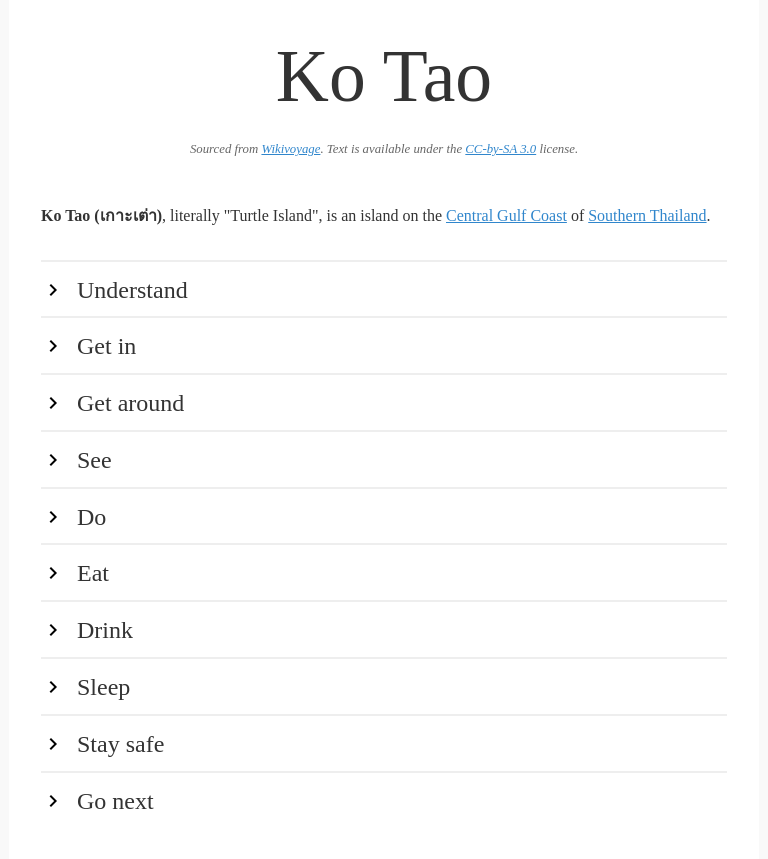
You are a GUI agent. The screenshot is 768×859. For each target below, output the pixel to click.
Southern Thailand (647, 215)
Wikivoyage (290, 149)
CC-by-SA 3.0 (500, 149)
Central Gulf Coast (506, 215)
